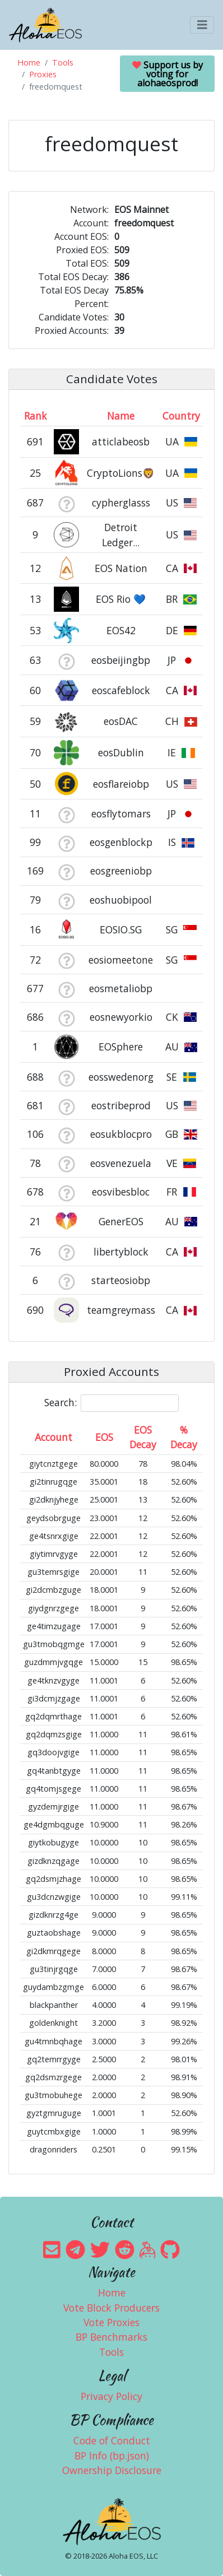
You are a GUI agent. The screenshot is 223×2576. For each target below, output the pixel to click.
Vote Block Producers (111, 2307)
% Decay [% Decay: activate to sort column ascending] (183, 1437)
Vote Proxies (111, 2322)
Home (28, 62)
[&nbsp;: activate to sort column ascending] (66, 416)
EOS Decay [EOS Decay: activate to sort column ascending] (142, 1437)
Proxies (43, 74)
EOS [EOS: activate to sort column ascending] (104, 1437)
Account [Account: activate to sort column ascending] (53, 1437)
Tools (62, 62)
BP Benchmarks (111, 2336)
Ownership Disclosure (111, 2470)
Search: (111, 1403)
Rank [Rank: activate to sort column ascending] (35, 415)
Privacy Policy (111, 2396)
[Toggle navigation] (202, 25)
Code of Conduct (111, 2440)
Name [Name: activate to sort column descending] (120, 415)
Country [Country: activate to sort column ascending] (181, 415)
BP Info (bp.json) (112, 2455)
